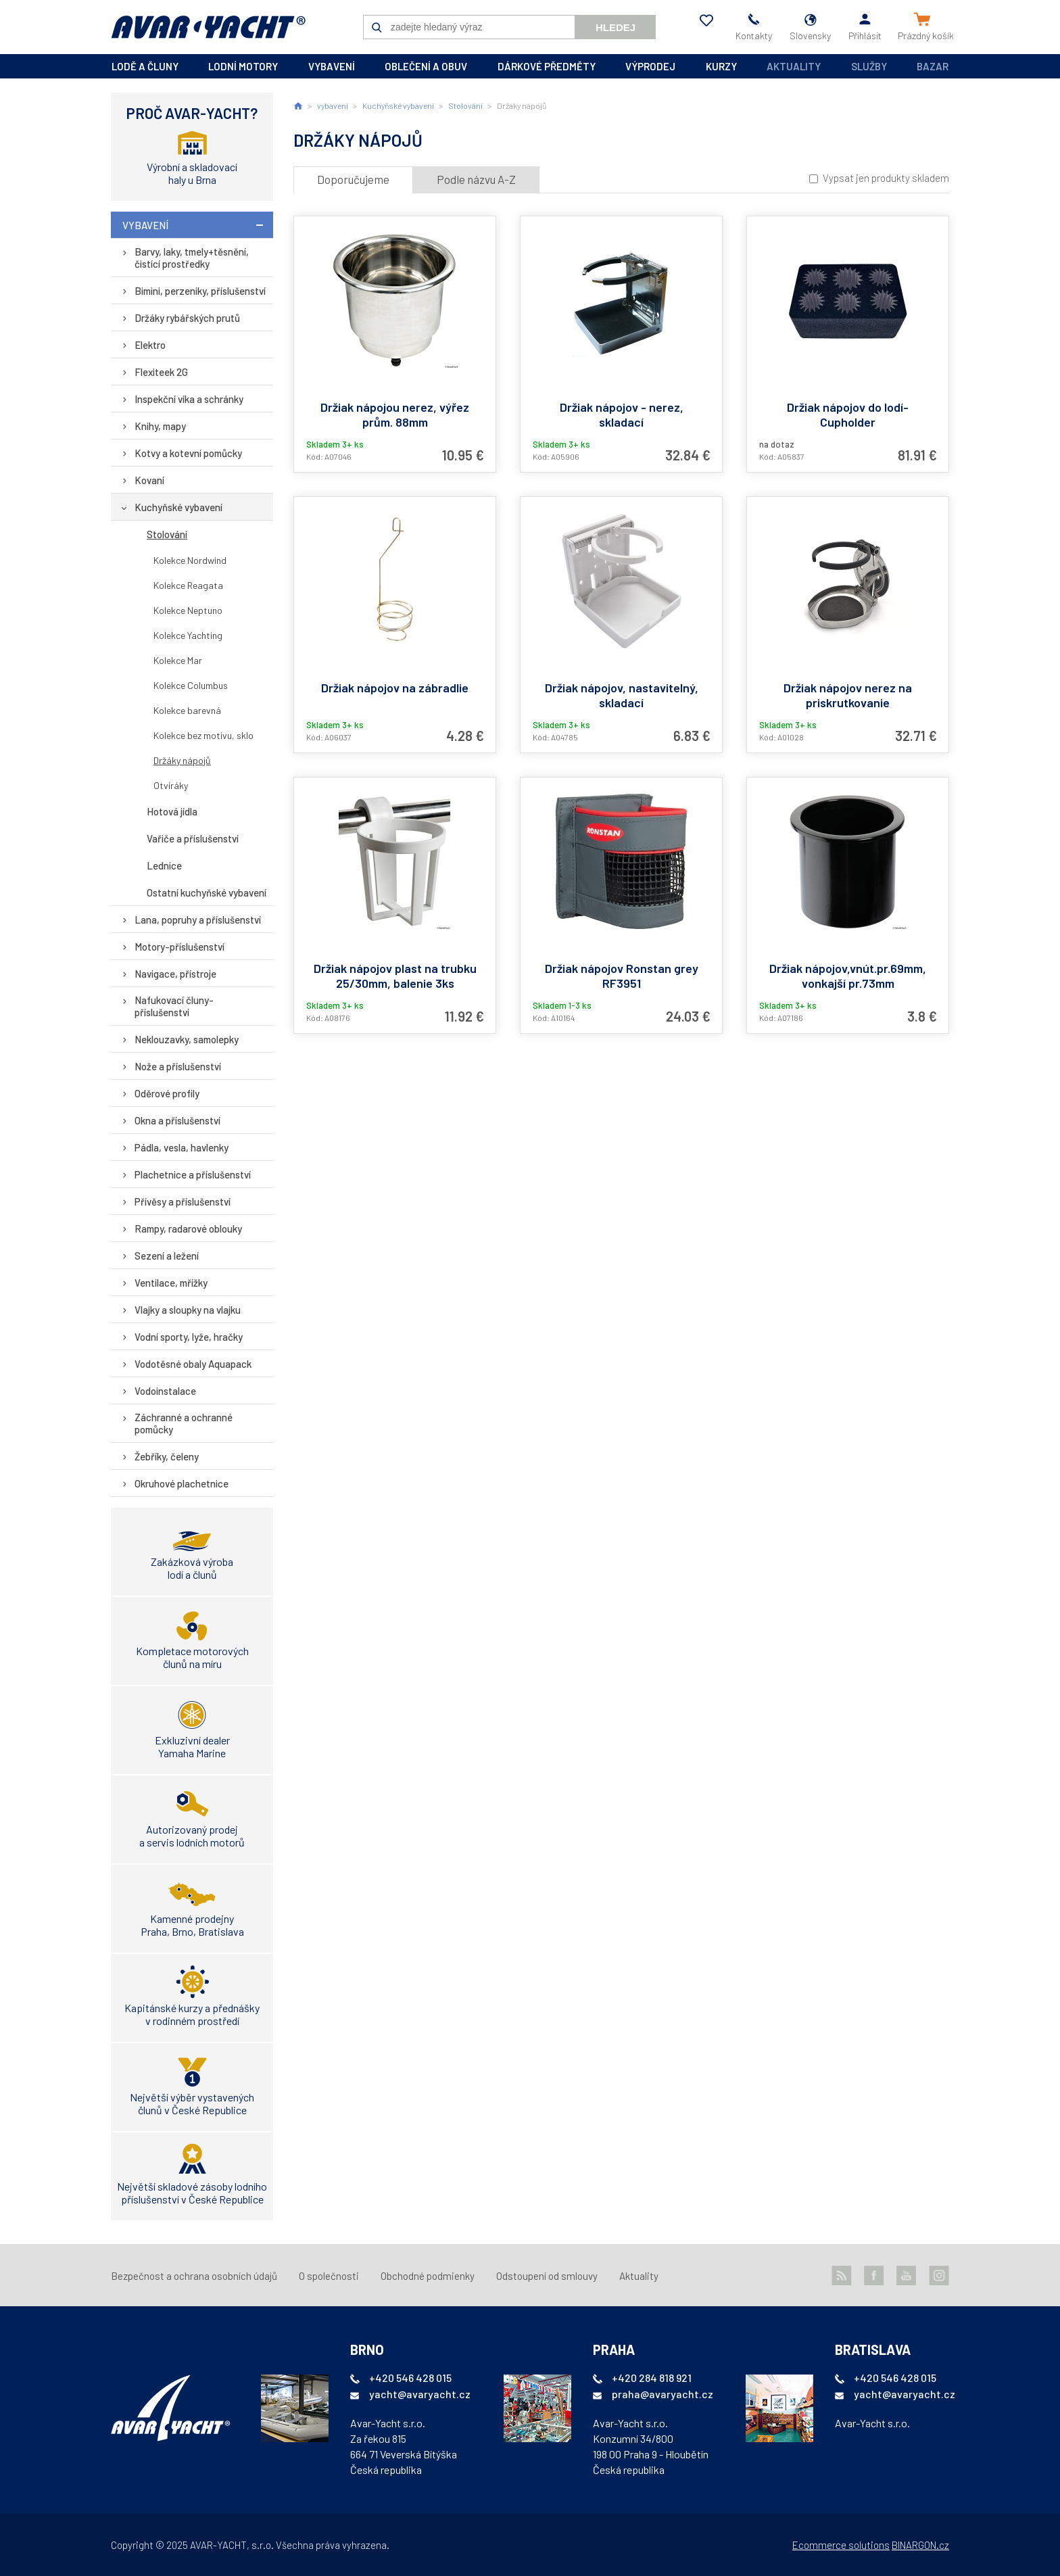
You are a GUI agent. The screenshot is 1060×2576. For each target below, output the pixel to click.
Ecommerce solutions (841, 2545)
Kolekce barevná (187, 710)
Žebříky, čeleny (167, 1456)
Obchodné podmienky (428, 2276)
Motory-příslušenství (179, 946)
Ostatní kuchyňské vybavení (206, 892)
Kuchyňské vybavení (178, 507)
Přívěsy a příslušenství (183, 1201)
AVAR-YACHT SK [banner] (208, 27)
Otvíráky (170, 785)
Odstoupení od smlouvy (547, 2276)
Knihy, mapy (160, 426)
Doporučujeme (353, 179)
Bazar (932, 66)
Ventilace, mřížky (171, 1283)
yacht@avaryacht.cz (420, 2393)
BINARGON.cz (920, 2545)
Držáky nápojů (182, 760)
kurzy (721, 66)
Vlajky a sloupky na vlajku (188, 1310)
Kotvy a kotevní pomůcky (188, 453)
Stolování (167, 534)
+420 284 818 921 (652, 2377)
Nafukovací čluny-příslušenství (174, 1006)
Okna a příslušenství (177, 1120)
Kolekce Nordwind (189, 560)
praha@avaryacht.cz (662, 2393)
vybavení (331, 66)
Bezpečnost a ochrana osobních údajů (194, 2276)
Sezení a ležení (167, 1255)
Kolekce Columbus (190, 685)
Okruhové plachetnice (181, 1483)
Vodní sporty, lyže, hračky (189, 1337)
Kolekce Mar (177, 660)
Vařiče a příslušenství (193, 838)
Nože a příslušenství (178, 1066)
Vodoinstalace (165, 1391)
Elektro (150, 345)
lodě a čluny (145, 66)
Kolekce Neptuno (187, 610)
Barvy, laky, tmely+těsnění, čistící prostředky (192, 257)
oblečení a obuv (426, 66)
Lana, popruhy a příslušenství (198, 919)
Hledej (615, 27)
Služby (869, 66)
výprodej (650, 66)
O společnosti (329, 2276)
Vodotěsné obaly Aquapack (193, 1364)
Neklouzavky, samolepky (187, 1039)
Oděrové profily (167, 1093)
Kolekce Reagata (188, 585)
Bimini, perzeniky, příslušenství (200, 291)
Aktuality (794, 66)
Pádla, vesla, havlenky (181, 1147)
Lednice (164, 865)
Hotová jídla (172, 811)
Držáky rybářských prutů (187, 318)
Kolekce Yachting (187, 635)
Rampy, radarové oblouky (188, 1228)
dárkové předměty (547, 66)
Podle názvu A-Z (476, 179)
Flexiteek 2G (161, 372)
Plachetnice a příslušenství (193, 1174)
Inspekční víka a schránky (189, 399)
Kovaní (149, 480)
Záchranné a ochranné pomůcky (184, 1423)
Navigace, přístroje (175, 974)
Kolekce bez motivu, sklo (203, 735)
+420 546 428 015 (410, 2377)
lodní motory (243, 66)
